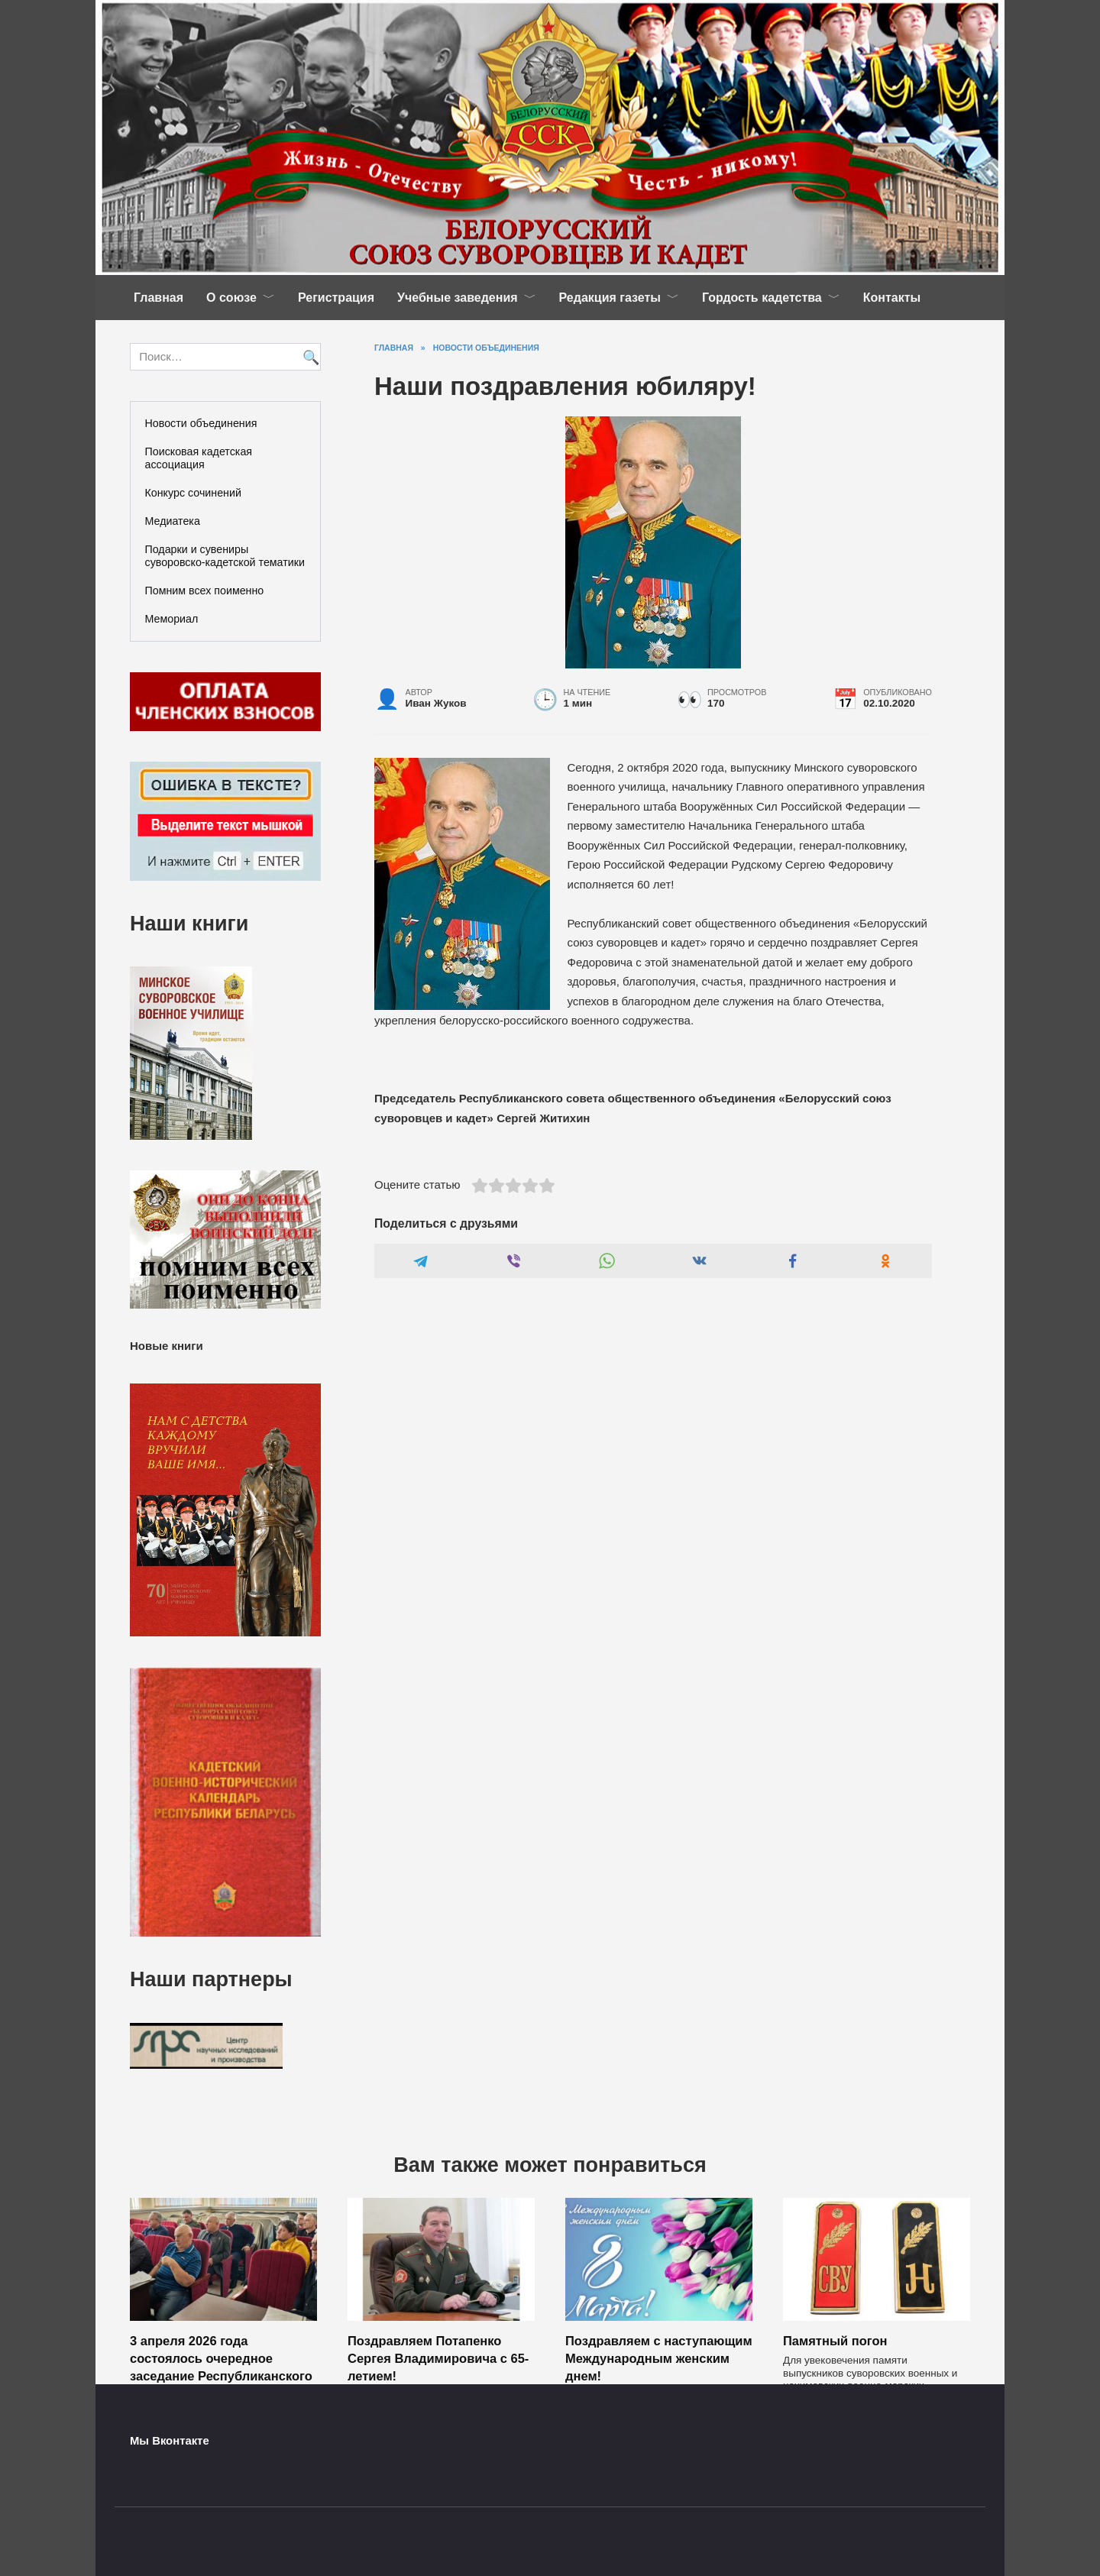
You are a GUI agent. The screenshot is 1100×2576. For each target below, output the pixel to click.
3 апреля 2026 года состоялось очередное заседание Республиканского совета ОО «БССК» (221, 2367)
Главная (158, 297)
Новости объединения (201, 423)
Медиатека (172, 521)
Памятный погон (835, 2341)
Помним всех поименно (204, 590)
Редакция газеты (610, 297)
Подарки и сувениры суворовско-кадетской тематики (225, 555)
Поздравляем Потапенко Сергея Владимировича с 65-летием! (438, 2358)
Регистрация (336, 297)
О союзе (231, 297)
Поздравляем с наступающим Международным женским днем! (658, 2358)
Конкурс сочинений (193, 493)
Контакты (891, 297)
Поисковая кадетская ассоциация (199, 458)
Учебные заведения (457, 297)
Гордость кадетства (762, 297)
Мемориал (172, 619)
